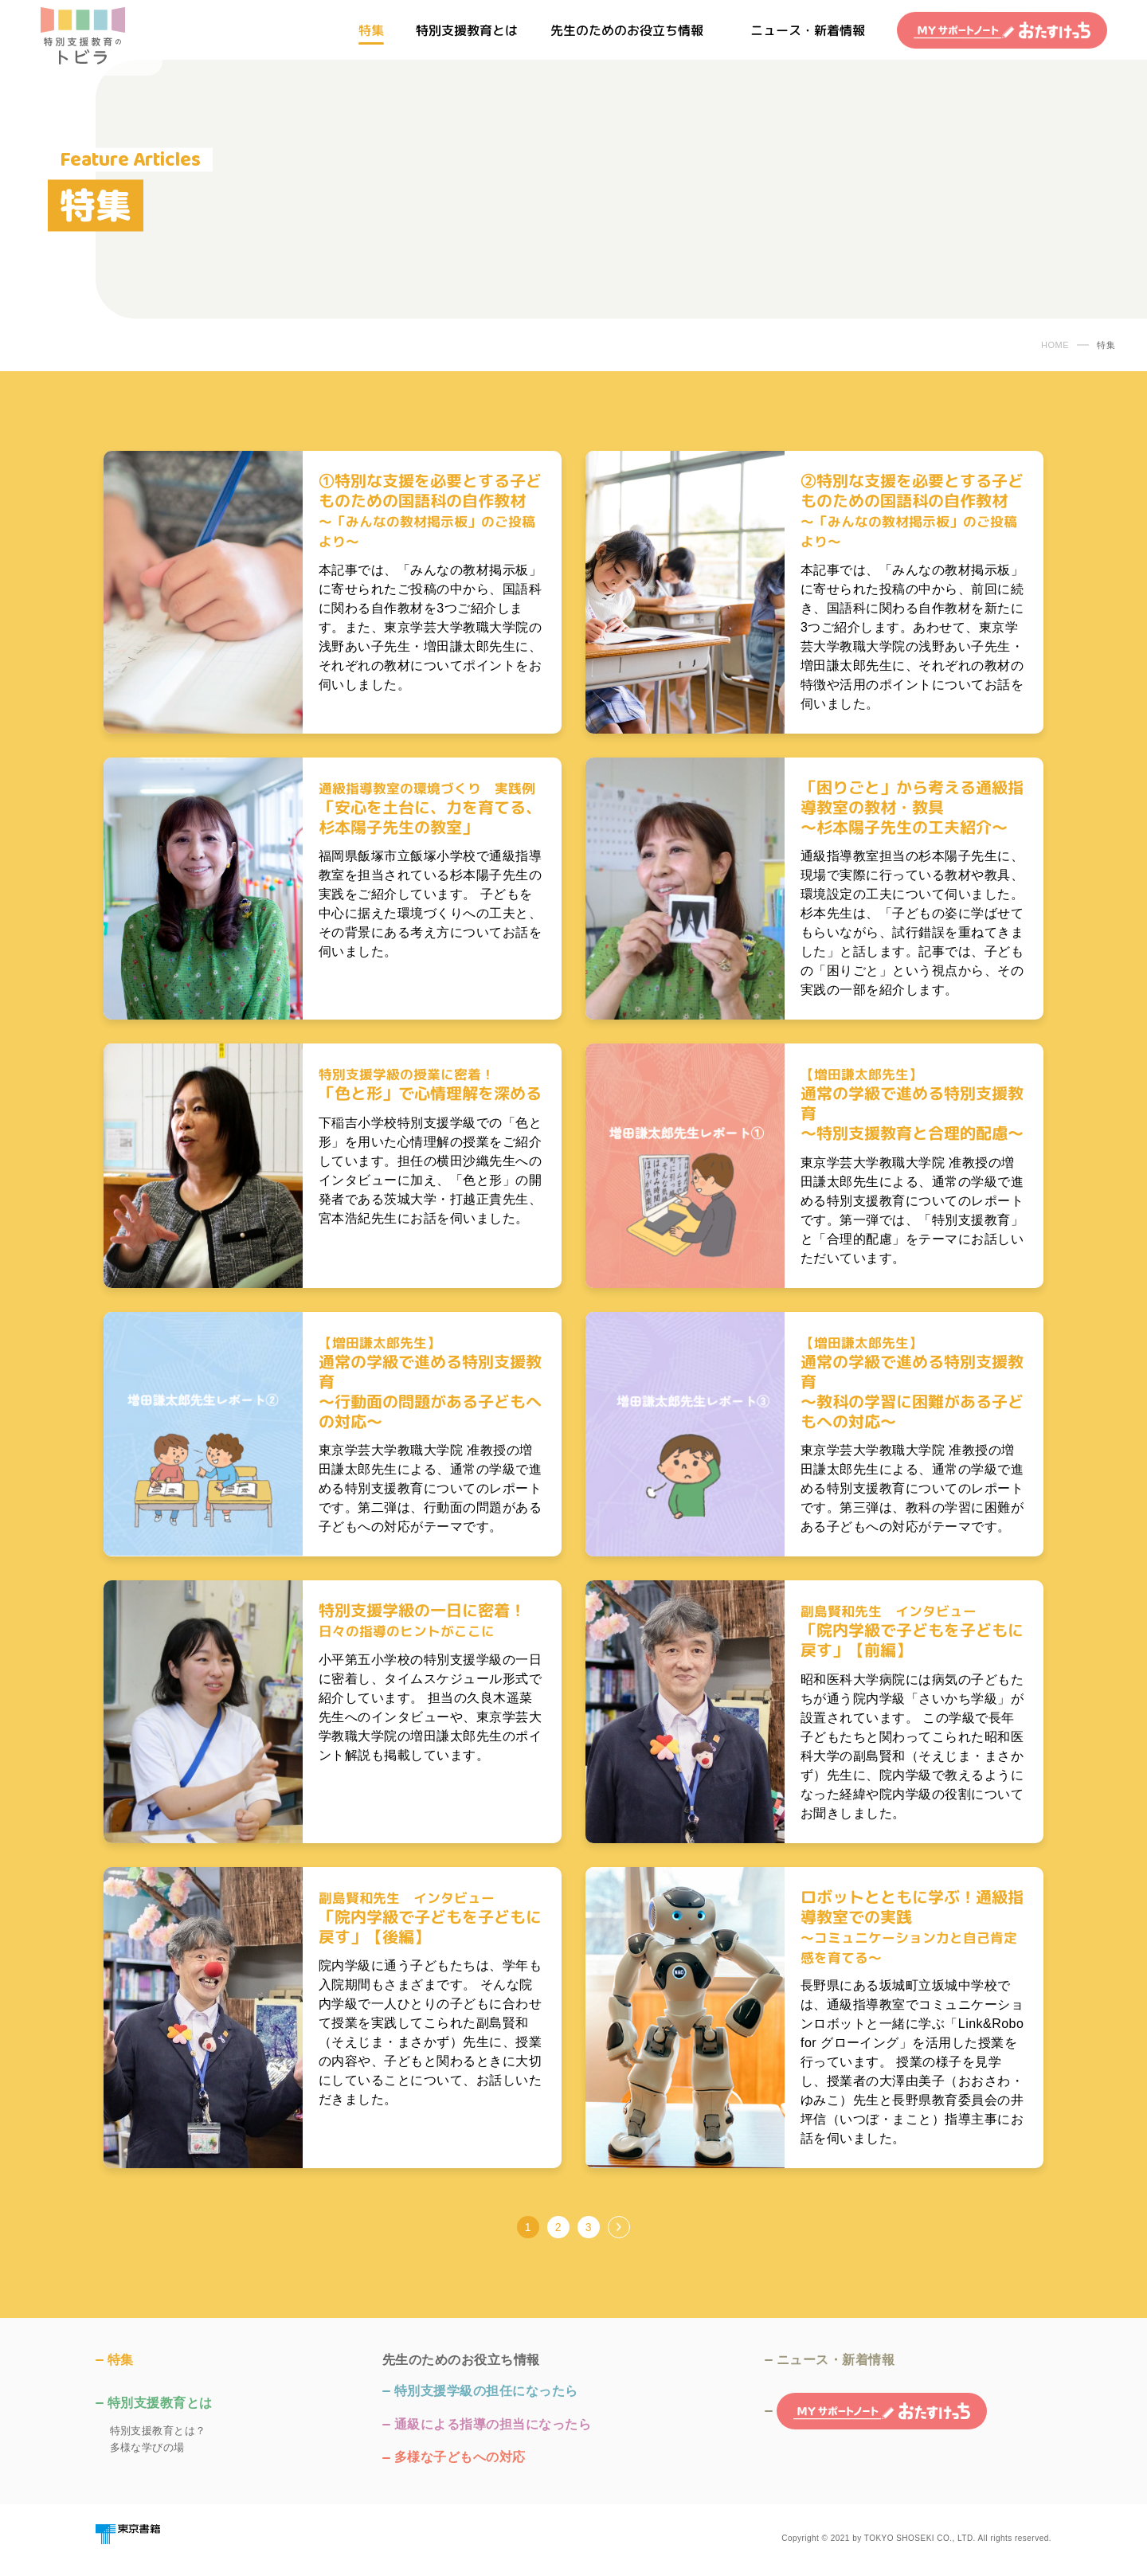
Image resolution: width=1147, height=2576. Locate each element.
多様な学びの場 (147, 2447)
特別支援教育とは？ (158, 2431)
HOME (1055, 345)
